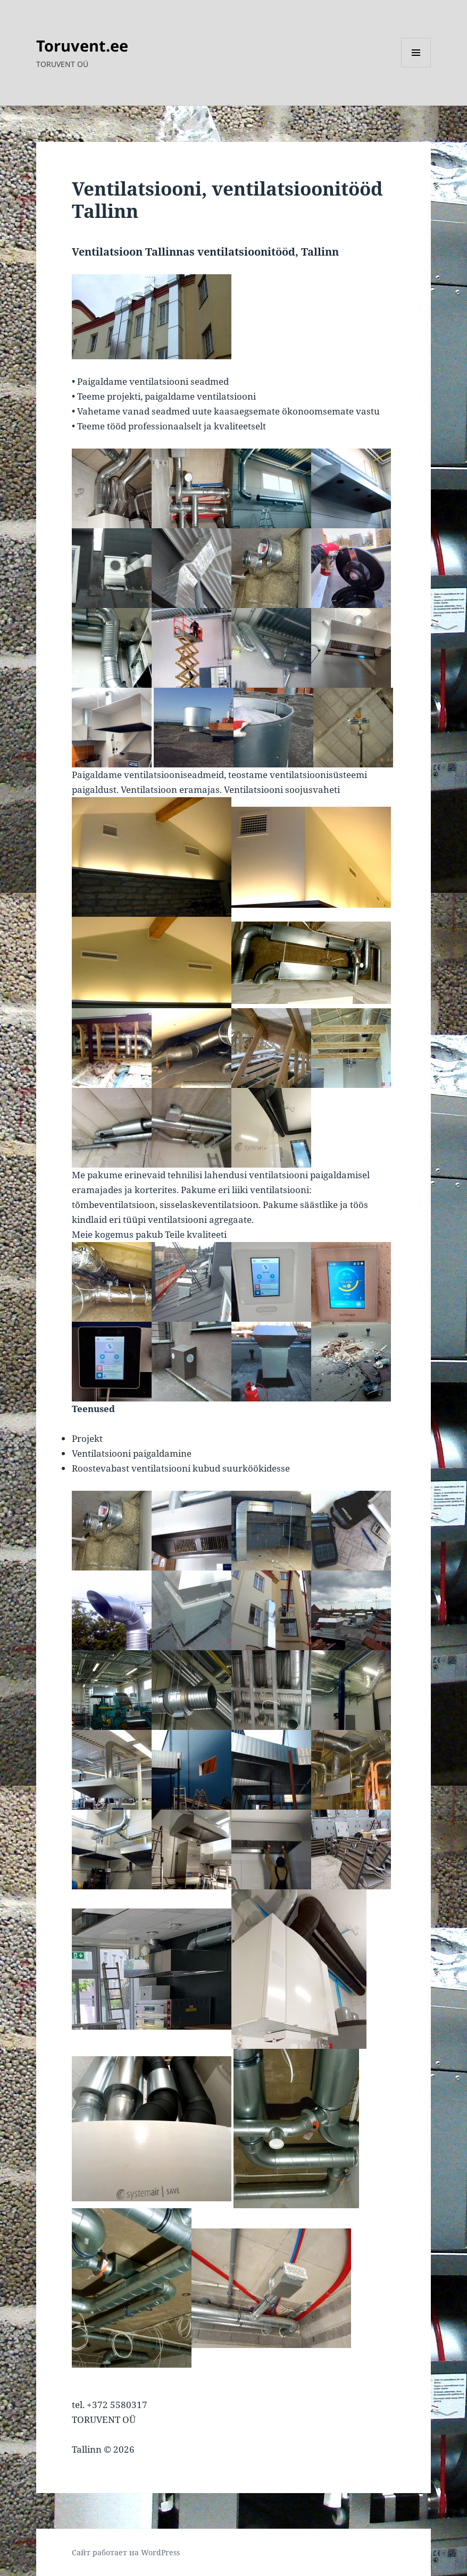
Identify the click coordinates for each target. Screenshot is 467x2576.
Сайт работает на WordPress (126, 2552)
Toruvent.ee (82, 45)
